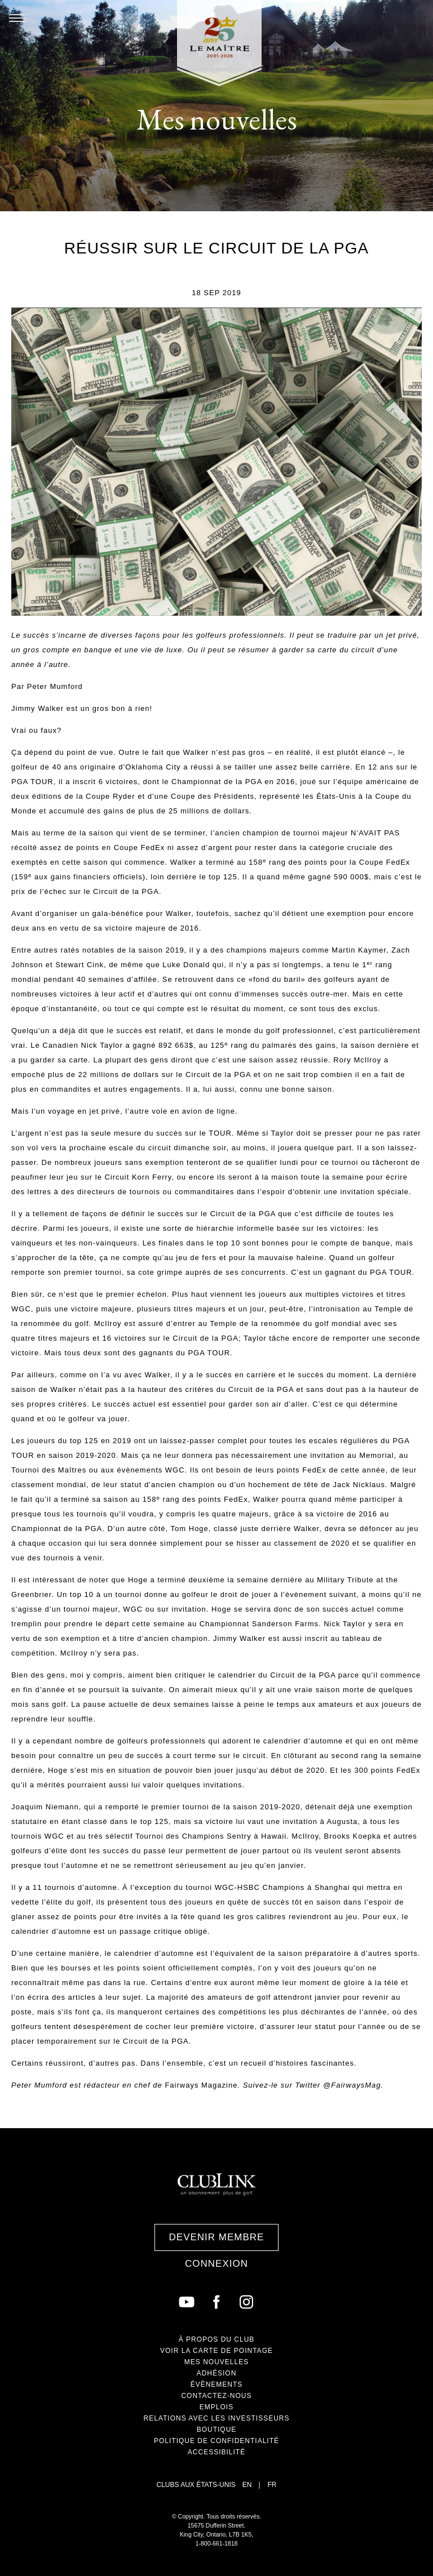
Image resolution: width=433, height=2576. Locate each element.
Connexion (216, 2263)
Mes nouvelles (216, 2362)
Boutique (217, 2429)
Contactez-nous (216, 2396)
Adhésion (217, 2373)
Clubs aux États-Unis (195, 2485)
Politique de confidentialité (216, 2441)
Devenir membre (216, 2237)
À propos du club (217, 2339)
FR (272, 2485)
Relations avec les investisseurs (217, 2418)
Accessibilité (216, 2452)
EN (247, 2485)
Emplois (216, 2407)
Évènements (217, 2384)
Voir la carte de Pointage (216, 2351)
